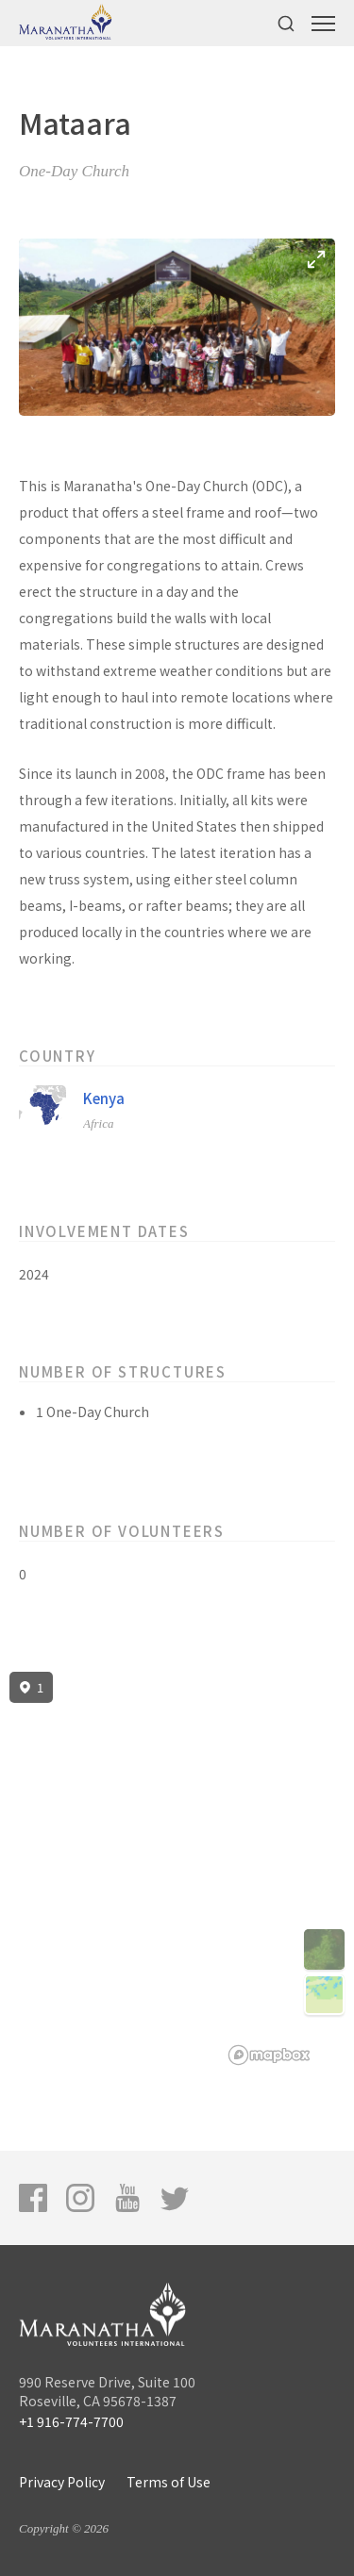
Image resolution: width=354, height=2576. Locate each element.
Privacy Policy (62, 2481)
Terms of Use (168, 2481)
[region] (177, 1868)
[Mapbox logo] (269, 2055)
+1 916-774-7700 (71, 2421)
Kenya (104, 1098)
